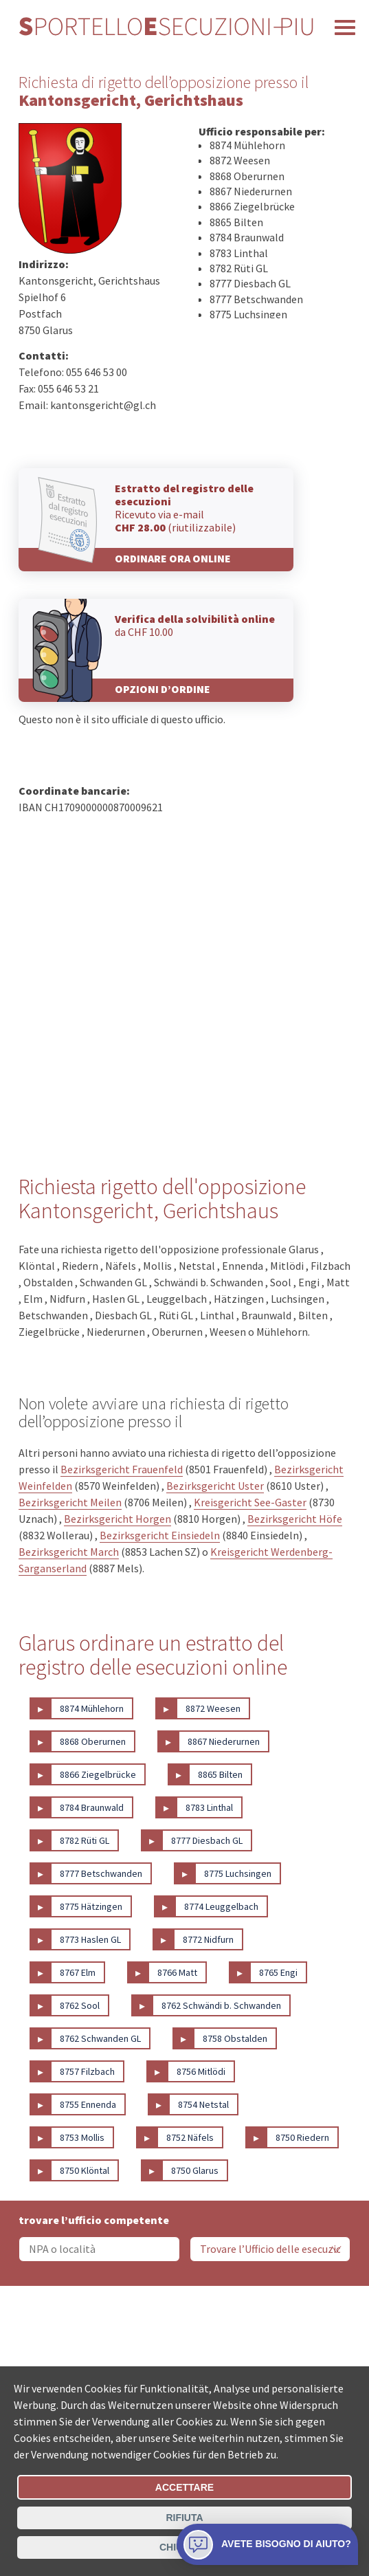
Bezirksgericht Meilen (70, 1502)
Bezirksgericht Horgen (117, 1519)
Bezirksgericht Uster (215, 1486)
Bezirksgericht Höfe (294, 1519)
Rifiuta (184, 2517)
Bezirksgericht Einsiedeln (160, 1535)
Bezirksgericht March (69, 1552)
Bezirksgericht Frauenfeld (121, 1469)
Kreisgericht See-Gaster (250, 1502)
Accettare (184, 2487)
